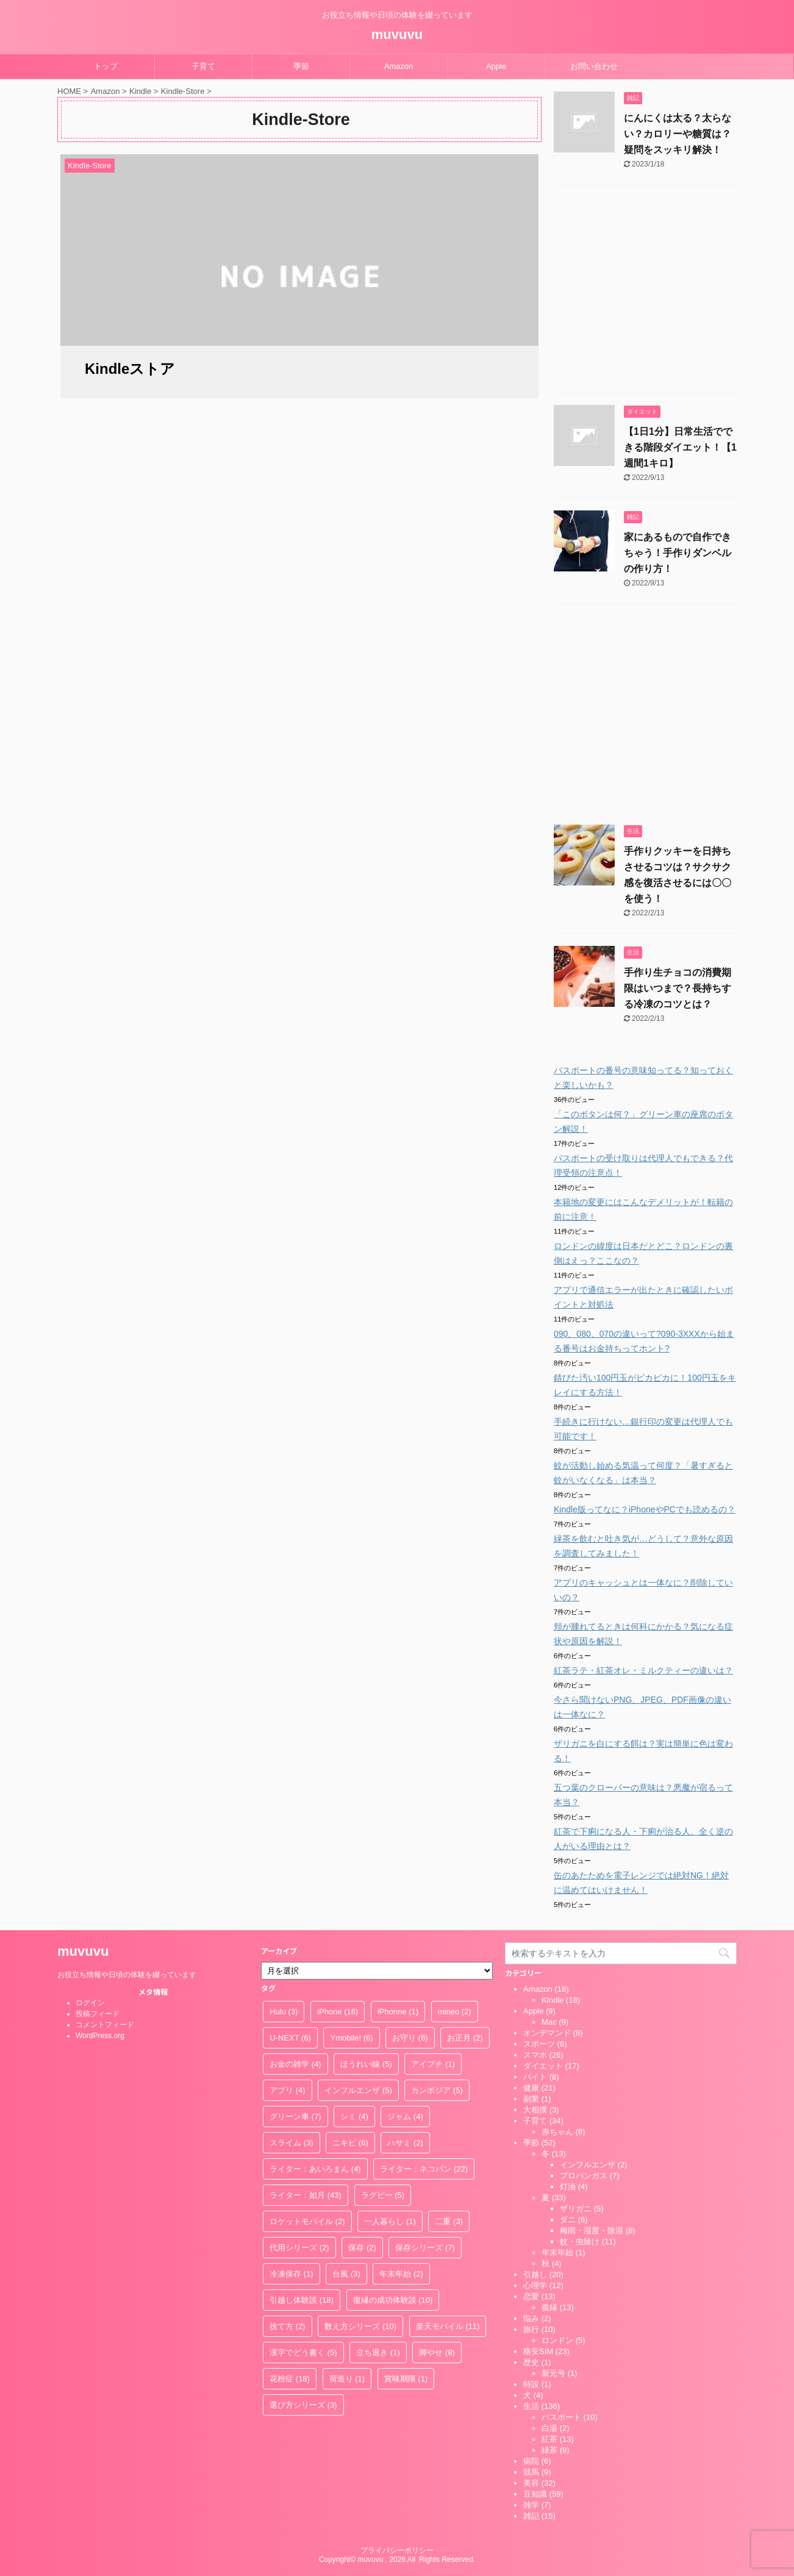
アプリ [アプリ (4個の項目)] (288, 2090)
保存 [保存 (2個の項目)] (362, 2247)
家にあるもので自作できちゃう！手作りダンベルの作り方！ (677, 553)
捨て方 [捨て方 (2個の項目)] (288, 2326)
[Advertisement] (645, 291)
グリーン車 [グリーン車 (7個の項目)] (295, 2116)
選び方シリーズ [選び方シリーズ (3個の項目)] (303, 2405)
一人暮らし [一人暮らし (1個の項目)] (390, 2221)
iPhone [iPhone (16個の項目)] (337, 2011)
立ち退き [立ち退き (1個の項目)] (378, 2352)
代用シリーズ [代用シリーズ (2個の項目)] (299, 2247)
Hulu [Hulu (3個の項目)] (284, 2011)
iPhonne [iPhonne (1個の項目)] (397, 2011)
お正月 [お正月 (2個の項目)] (465, 2037)
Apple (496, 66)
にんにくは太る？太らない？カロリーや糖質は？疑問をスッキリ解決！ (677, 134)
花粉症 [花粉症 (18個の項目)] (290, 2378)
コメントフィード (105, 2024)
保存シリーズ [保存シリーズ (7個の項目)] (425, 2247)
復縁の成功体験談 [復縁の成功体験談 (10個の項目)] (393, 2300)
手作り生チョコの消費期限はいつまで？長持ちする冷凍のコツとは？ (677, 988)
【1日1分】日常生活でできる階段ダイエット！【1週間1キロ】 (680, 447)
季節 (301, 66)
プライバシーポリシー (397, 2550)
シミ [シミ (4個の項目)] (354, 2116)
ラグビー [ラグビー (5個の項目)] (383, 2195)
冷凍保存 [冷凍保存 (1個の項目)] (291, 2273)
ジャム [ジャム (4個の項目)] (405, 2116)
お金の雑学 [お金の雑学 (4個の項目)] (295, 2064)
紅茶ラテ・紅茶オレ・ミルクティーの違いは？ (643, 1670)
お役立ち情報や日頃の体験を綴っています (126, 1974)
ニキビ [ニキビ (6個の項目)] (350, 2142)
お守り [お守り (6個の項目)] (410, 2037)
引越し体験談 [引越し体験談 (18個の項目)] (302, 2300)
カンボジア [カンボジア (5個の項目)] (437, 2090)
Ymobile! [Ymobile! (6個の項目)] (351, 2037)
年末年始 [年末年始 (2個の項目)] (401, 2273)
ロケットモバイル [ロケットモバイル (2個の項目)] (307, 2221)
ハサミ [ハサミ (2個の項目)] (405, 2142)
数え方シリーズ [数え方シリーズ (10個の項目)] (360, 2326)
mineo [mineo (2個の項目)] (454, 2011)
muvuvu (397, 34)
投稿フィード (98, 2013)
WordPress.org (100, 2035)
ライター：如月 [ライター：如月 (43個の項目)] (306, 2195)
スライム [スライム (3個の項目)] (291, 2142)
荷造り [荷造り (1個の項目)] (347, 2378)
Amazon (398, 66)
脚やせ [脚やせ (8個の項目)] (437, 2352)
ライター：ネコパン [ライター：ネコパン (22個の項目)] (424, 2169)
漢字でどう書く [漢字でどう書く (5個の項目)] (303, 2352)
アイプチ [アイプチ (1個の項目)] (433, 2064)
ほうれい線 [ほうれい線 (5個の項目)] (366, 2064)
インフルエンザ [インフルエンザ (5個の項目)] (358, 2090)
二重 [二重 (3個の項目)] (449, 2221)
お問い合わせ (594, 66)
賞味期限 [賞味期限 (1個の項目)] (406, 2378)
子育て (203, 66)
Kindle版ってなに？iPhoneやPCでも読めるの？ (644, 1509)
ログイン (90, 2002)
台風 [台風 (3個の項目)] (346, 2273)
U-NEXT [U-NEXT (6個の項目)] (290, 2037)
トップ (106, 66)
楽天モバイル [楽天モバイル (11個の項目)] (448, 2326)
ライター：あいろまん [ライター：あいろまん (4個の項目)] (315, 2169)
